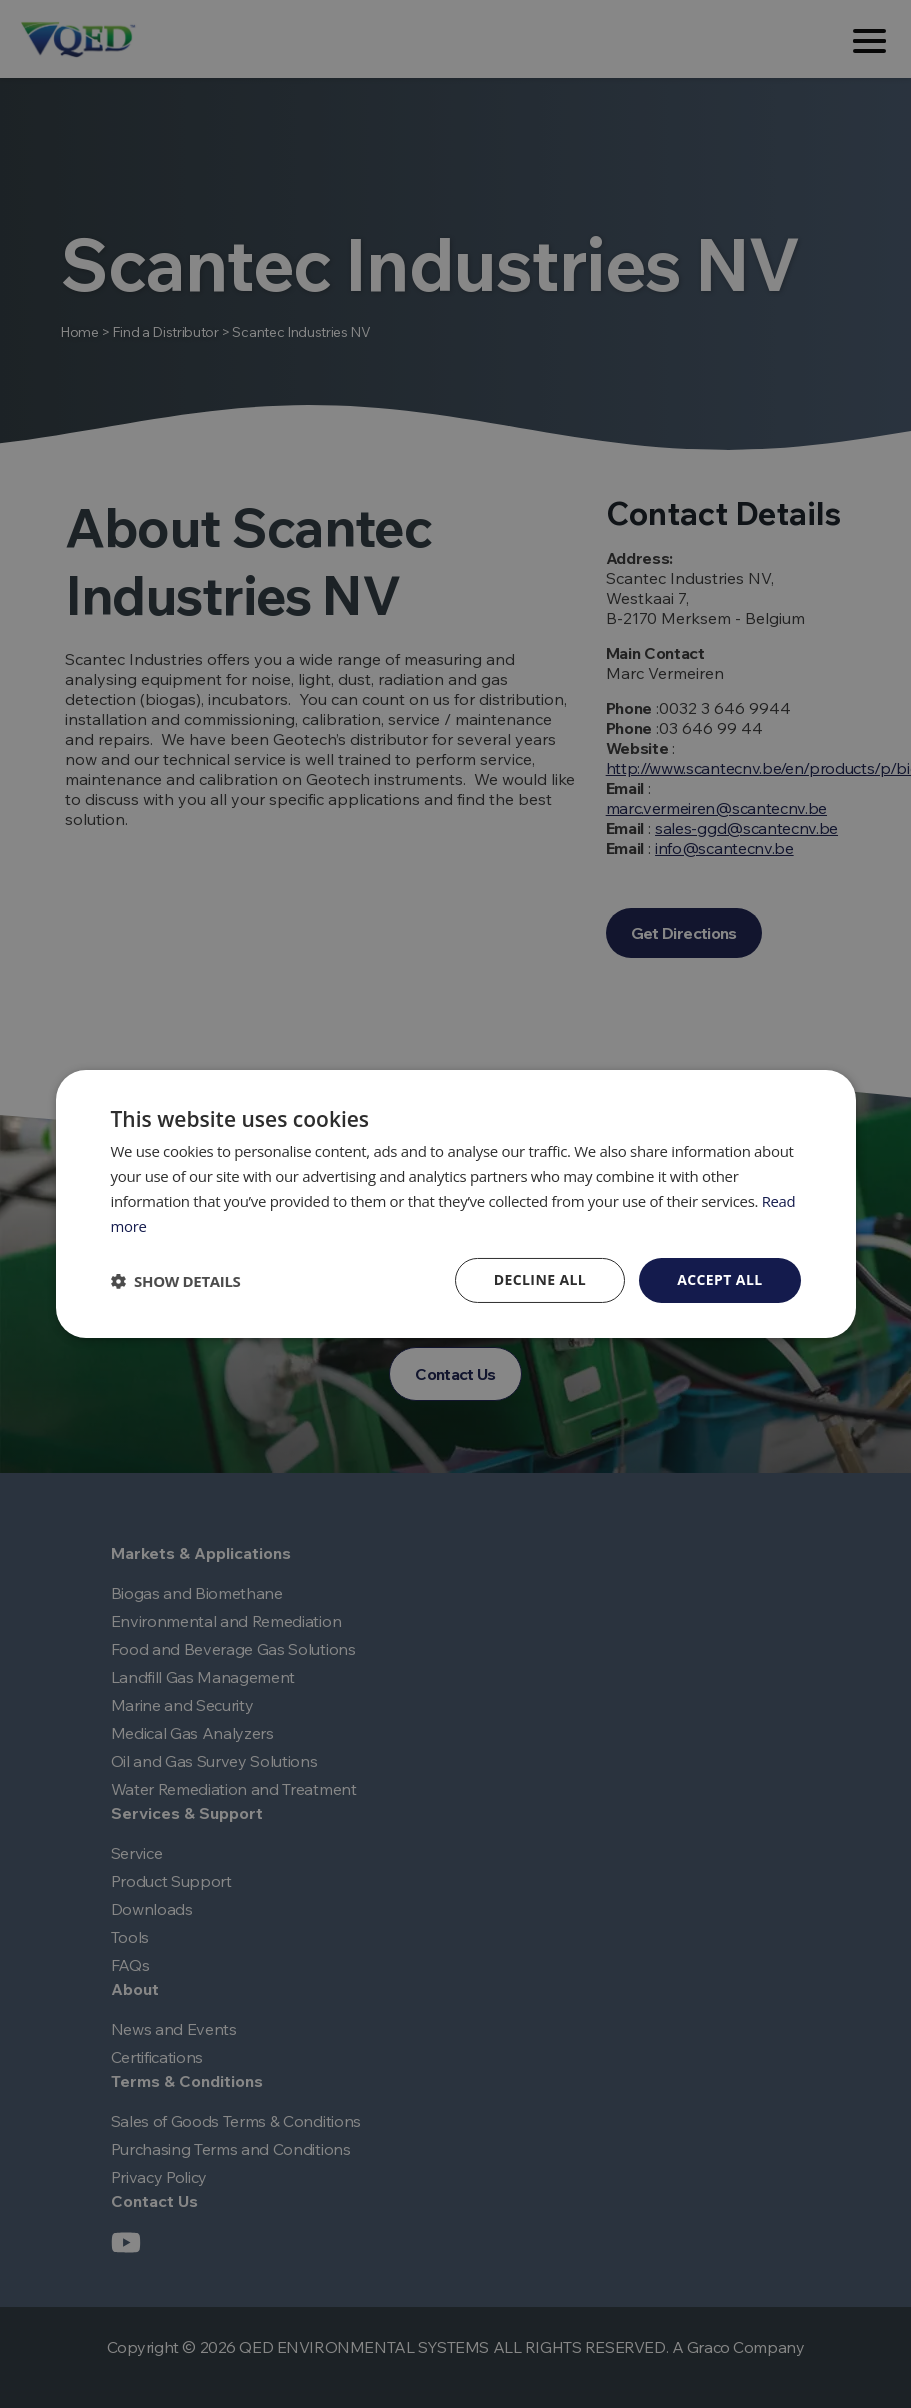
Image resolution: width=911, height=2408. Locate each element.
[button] (176, 1281)
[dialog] (456, 1204)
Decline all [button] (540, 1279)
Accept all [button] (719, 1279)
